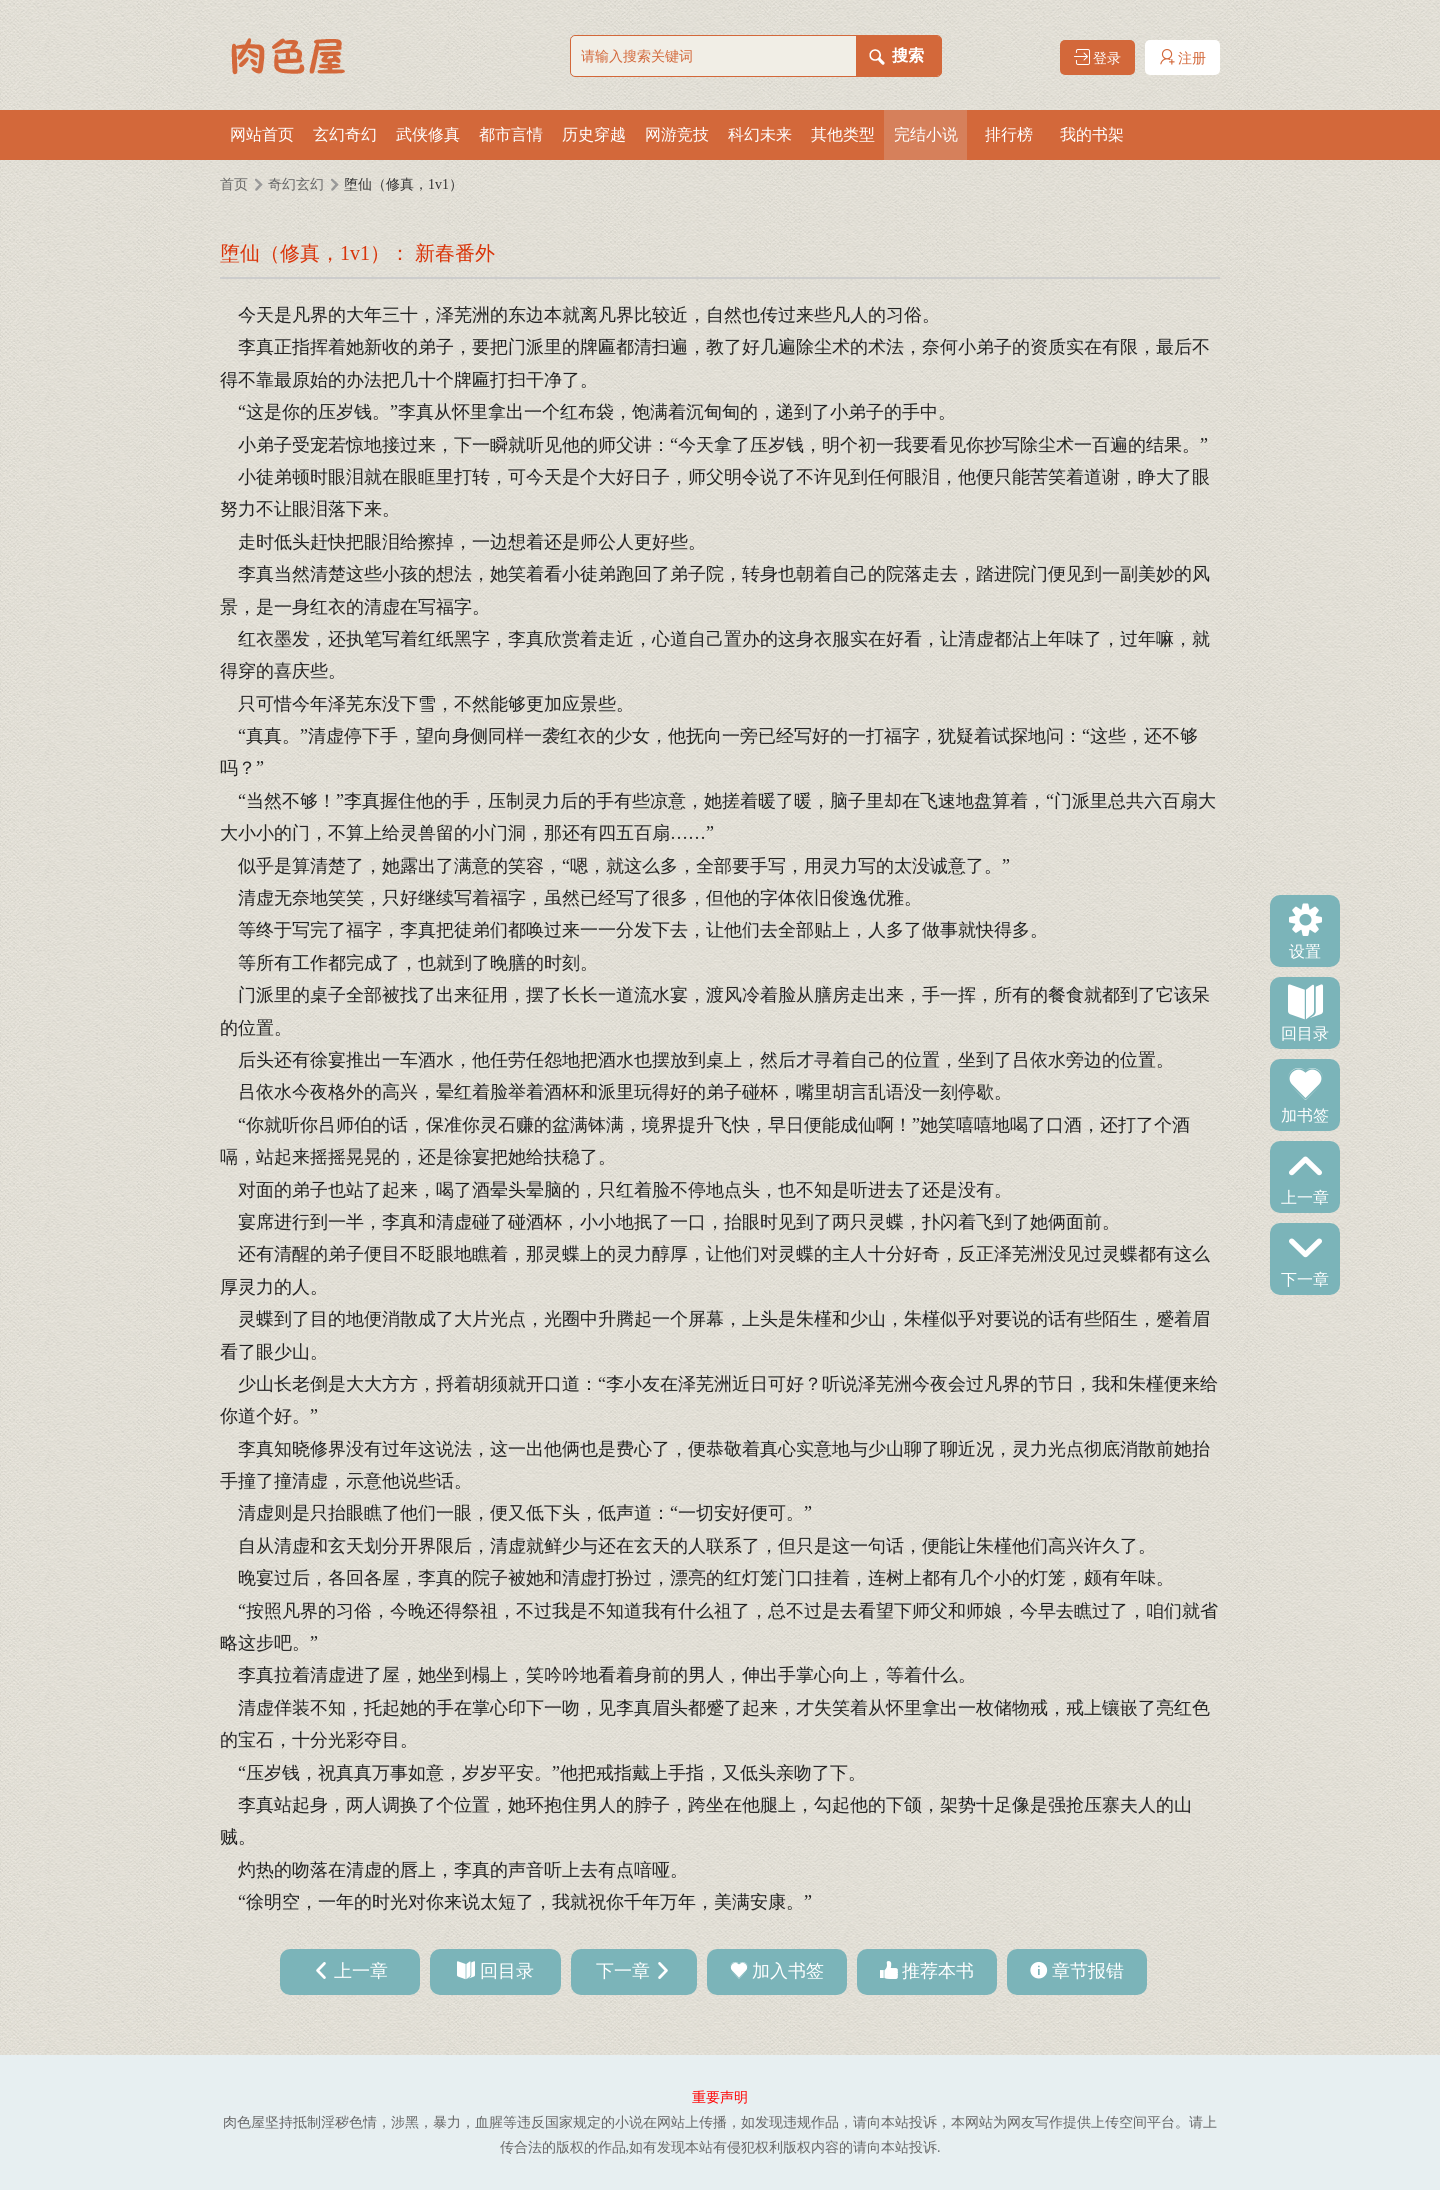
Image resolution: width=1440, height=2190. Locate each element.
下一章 (1305, 1278)
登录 (1098, 57)
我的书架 (1092, 134)
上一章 (1305, 1196)
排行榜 (1009, 134)
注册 (1183, 57)
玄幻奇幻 (345, 134)
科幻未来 (760, 134)
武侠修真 (428, 134)
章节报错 (1088, 1971)
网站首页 (262, 134)
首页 (234, 184)
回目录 (1305, 1032)
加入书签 (788, 1971)
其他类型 (843, 134)
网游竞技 (677, 134)
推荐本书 (938, 1971)
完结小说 (926, 134)
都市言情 (511, 134)
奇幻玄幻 (296, 184)
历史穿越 (594, 134)
